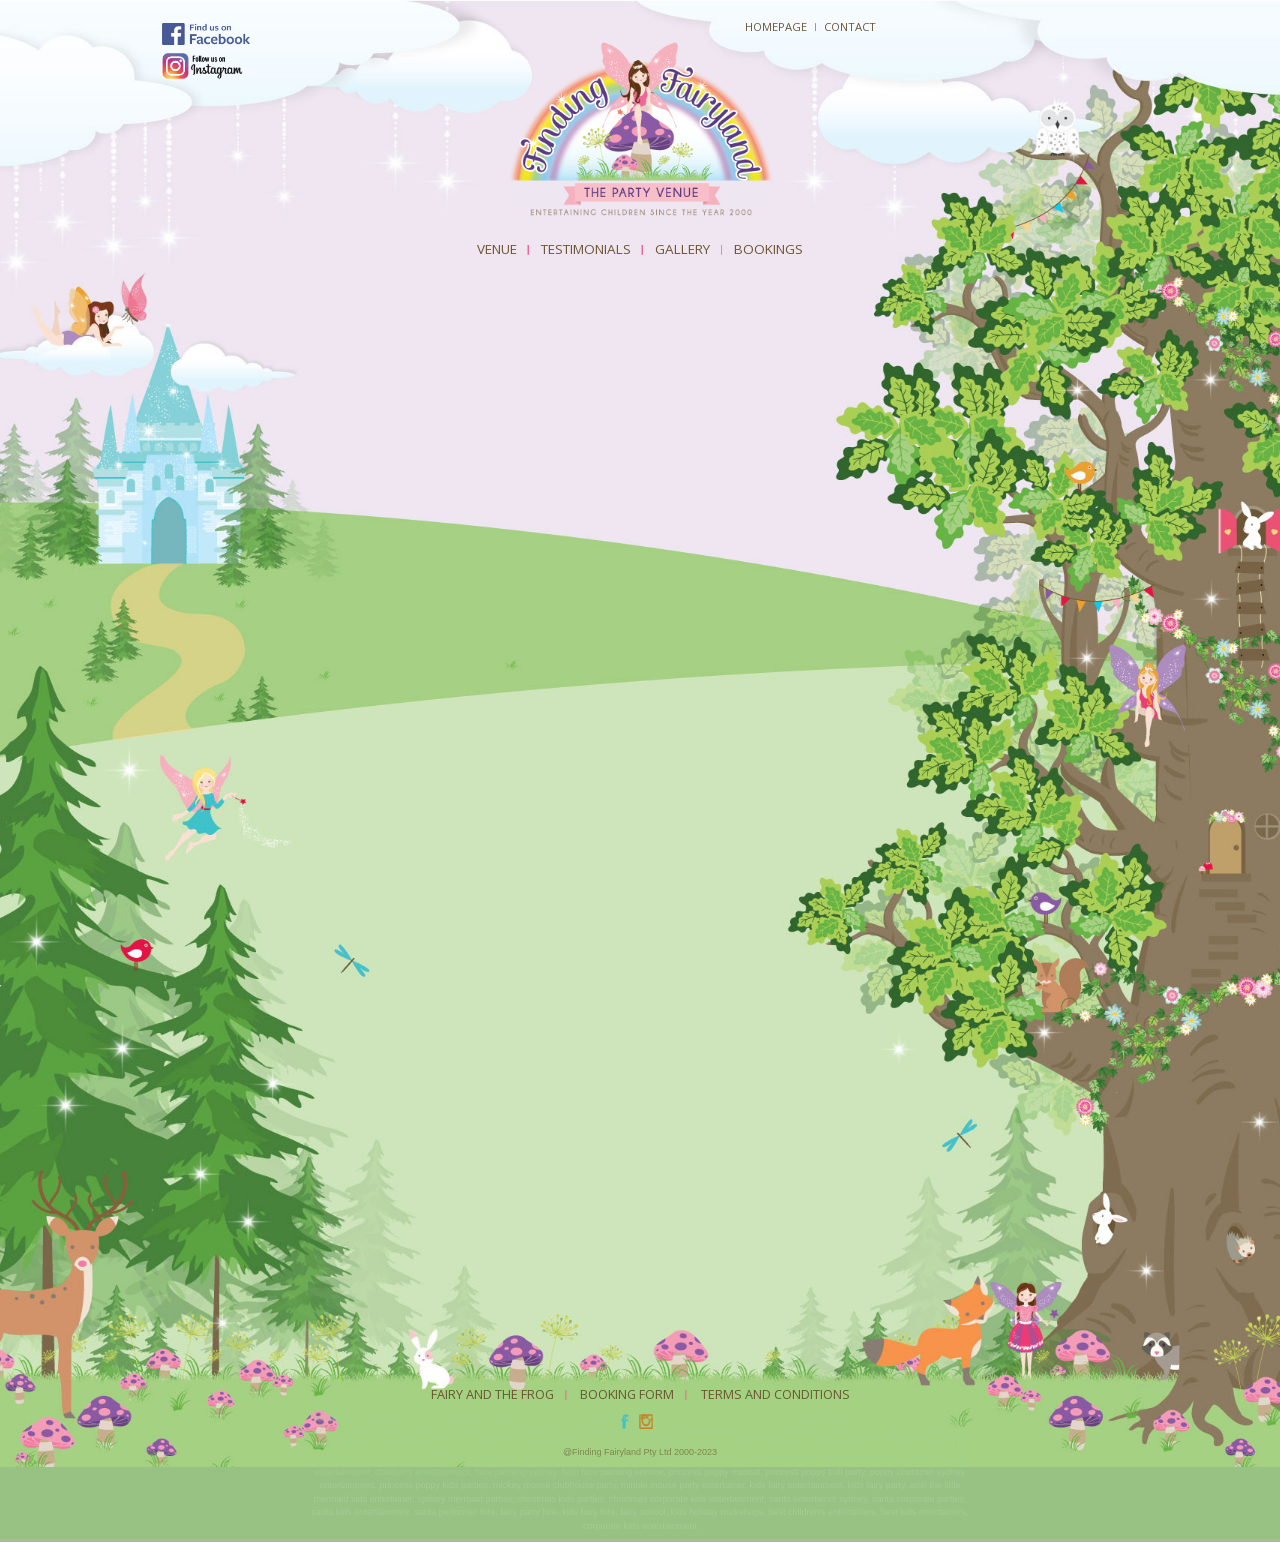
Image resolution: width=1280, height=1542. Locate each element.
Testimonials (586, 249)
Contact (850, 26)
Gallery (682, 249)
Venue (497, 249)
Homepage (776, 26)
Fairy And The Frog (492, 1394)
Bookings (768, 249)
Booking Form (627, 1394)
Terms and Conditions (775, 1394)
